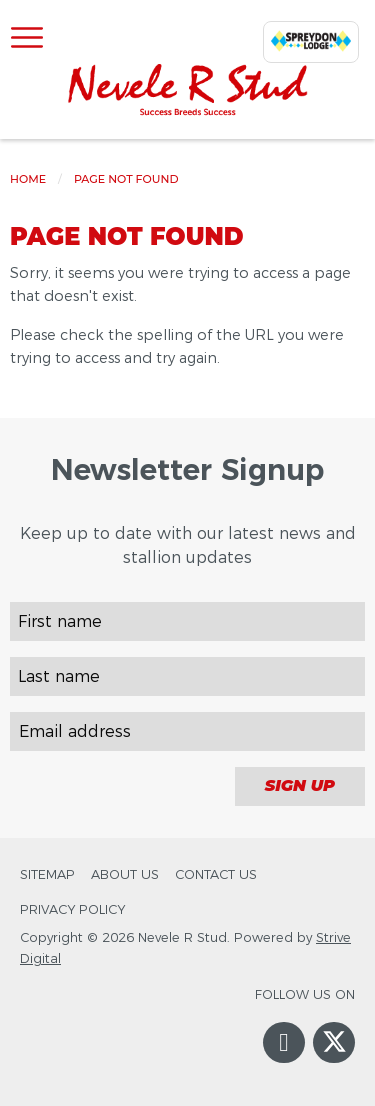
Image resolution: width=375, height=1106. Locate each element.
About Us (125, 874)
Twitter (334, 1057)
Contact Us (216, 874)
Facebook (284, 1062)
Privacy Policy (72, 909)
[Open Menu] (27, 39)
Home (28, 179)
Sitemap (47, 874)
